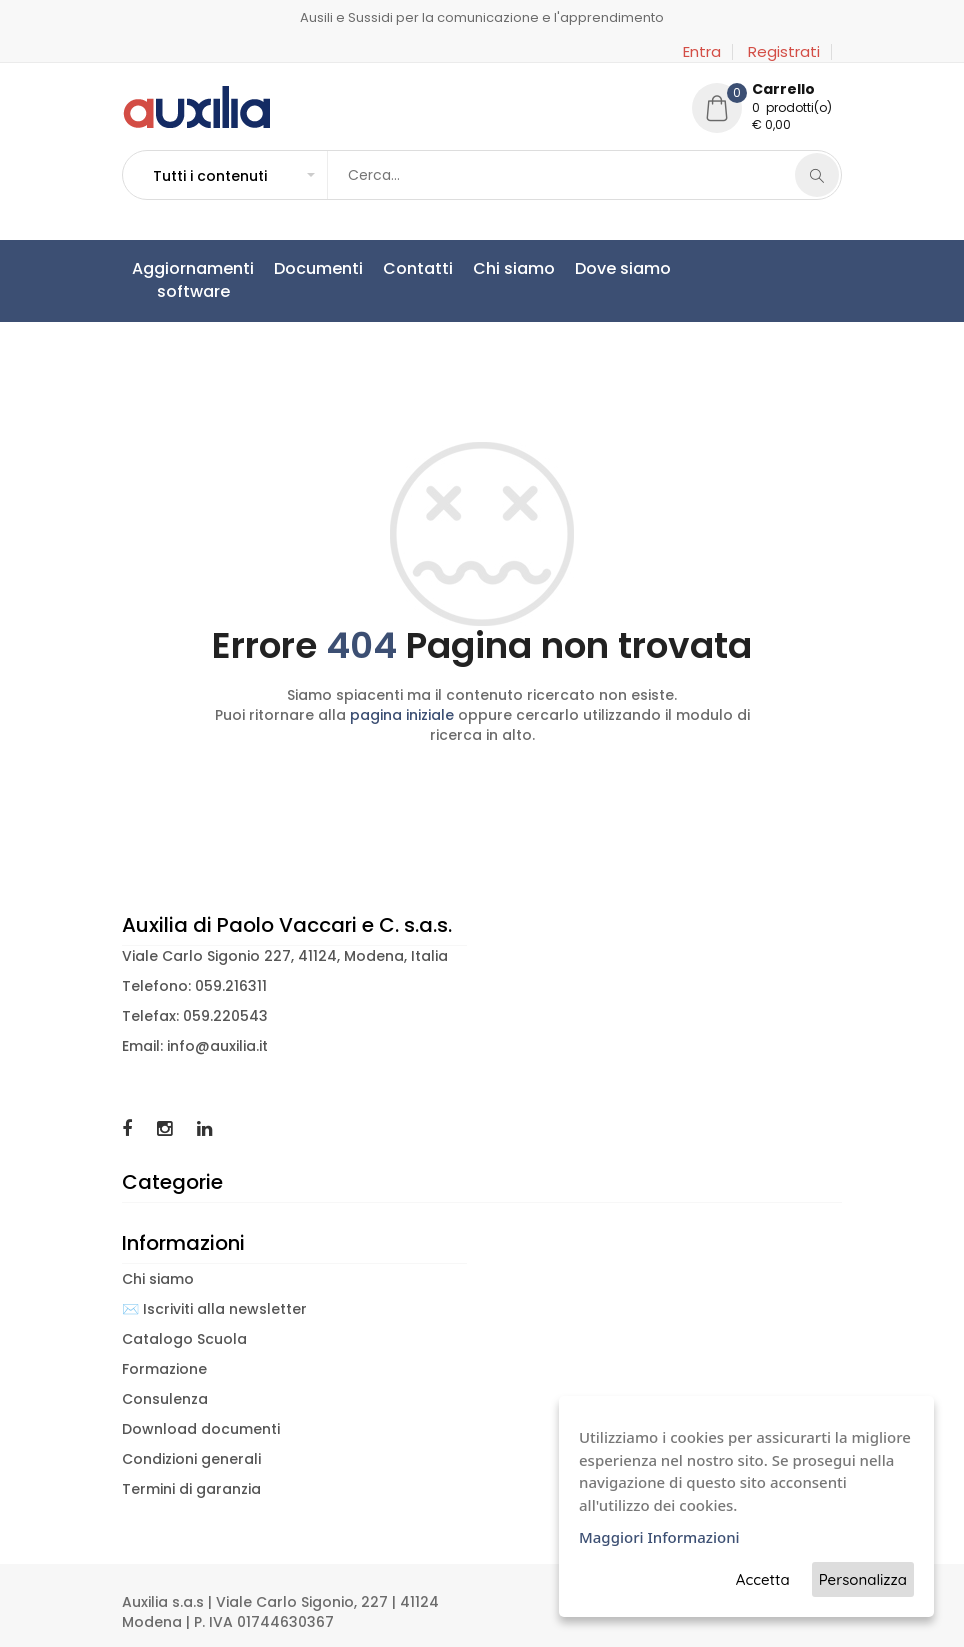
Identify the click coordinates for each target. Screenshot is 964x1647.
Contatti (418, 268)
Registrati (784, 52)
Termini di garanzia (191, 1489)
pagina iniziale (402, 715)
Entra (702, 52)
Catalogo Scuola (184, 1339)
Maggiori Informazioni (659, 1537)
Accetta (763, 1579)
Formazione (164, 1369)
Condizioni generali (191, 1459)
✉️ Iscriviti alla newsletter (214, 1309)
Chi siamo (514, 268)
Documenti (318, 268)
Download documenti (201, 1429)
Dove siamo (623, 268)
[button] (233, 176)
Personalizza (863, 1579)
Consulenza (165, 1399)
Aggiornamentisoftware (193, 280)
